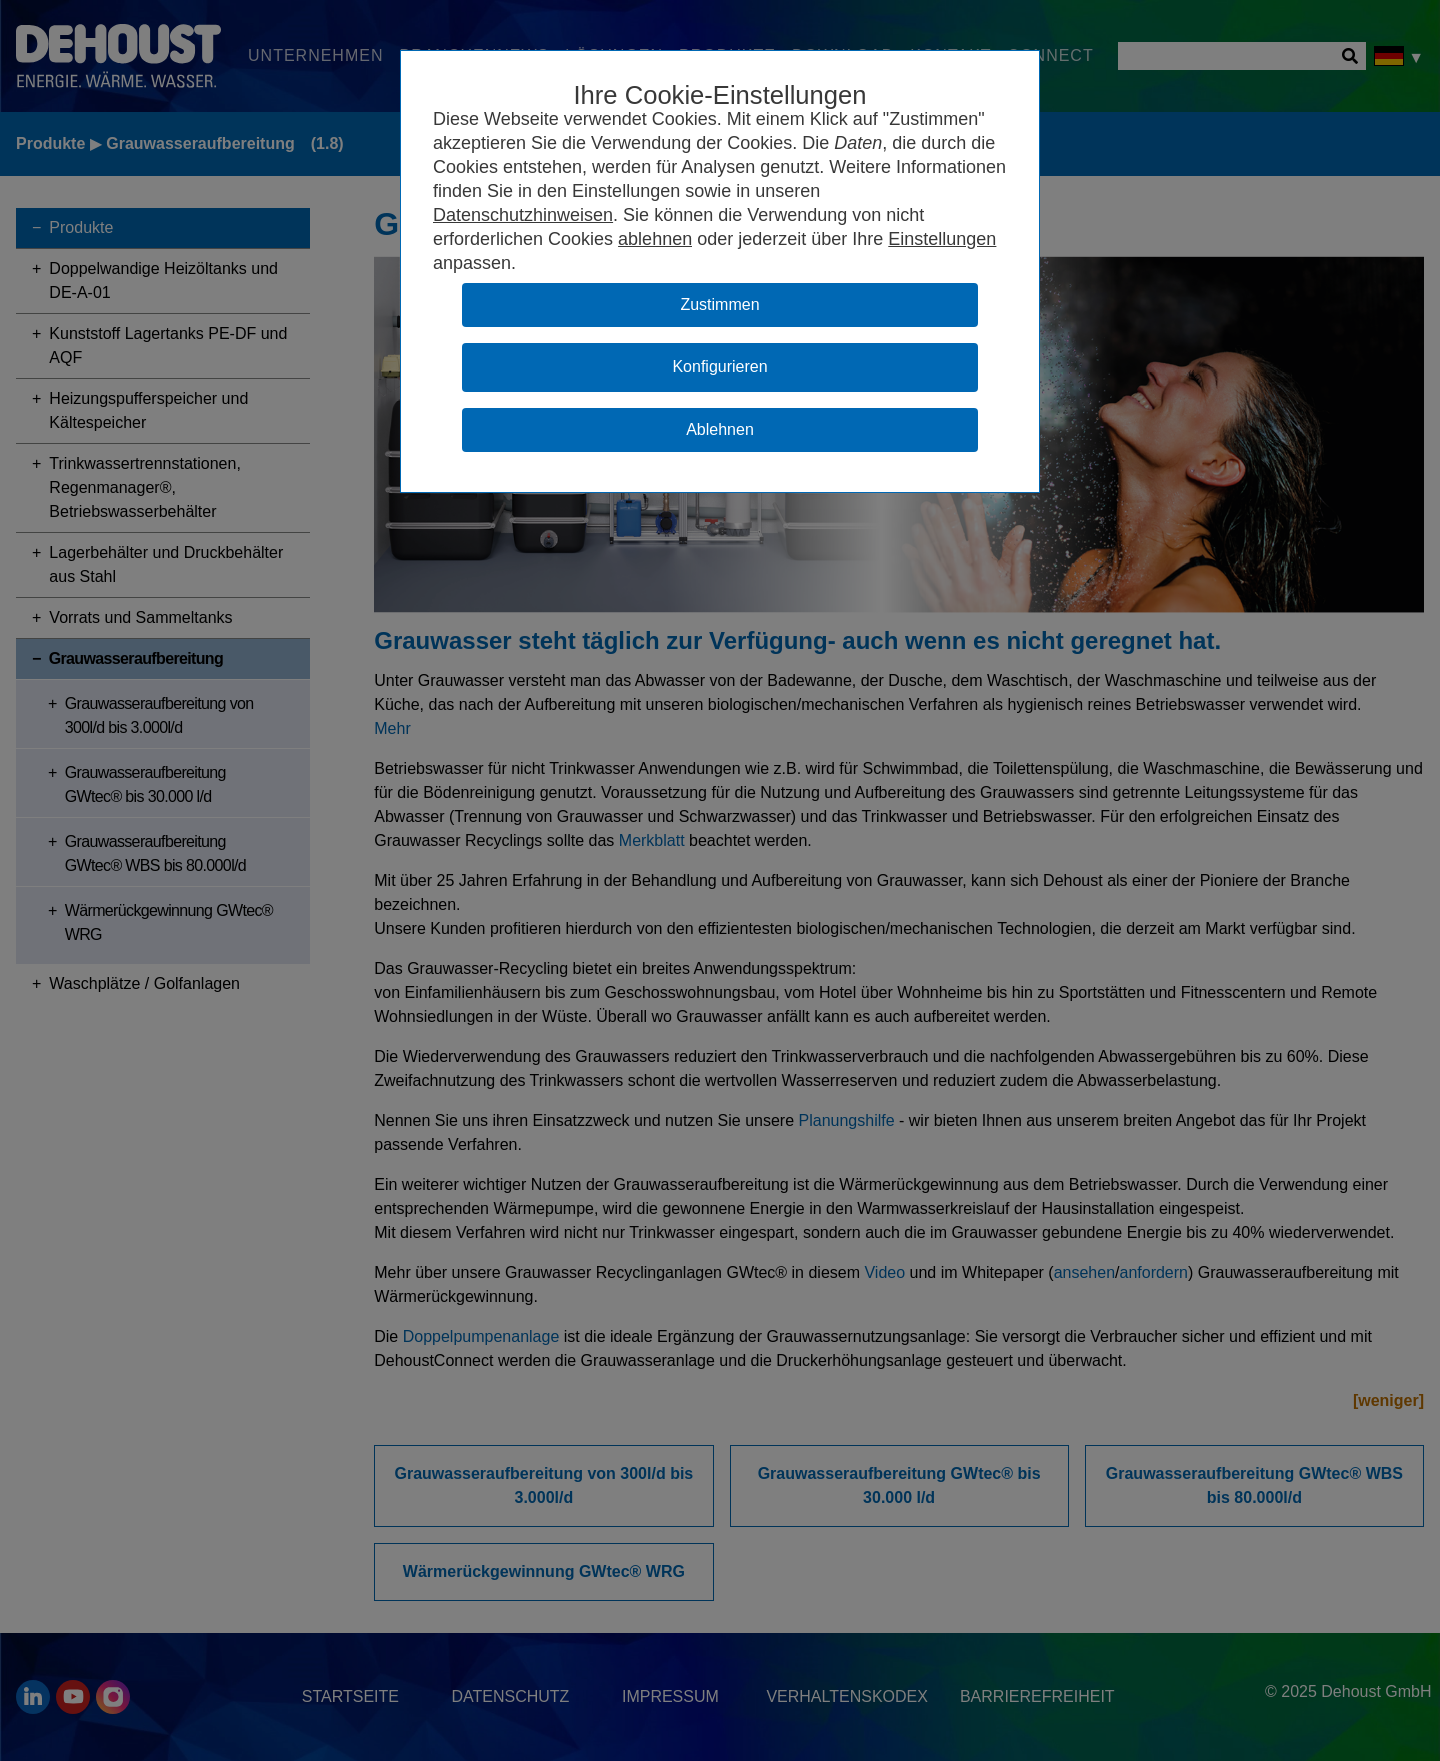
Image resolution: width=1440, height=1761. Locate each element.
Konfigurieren (719, 366)
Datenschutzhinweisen (523, 215)
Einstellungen (942, 239)
